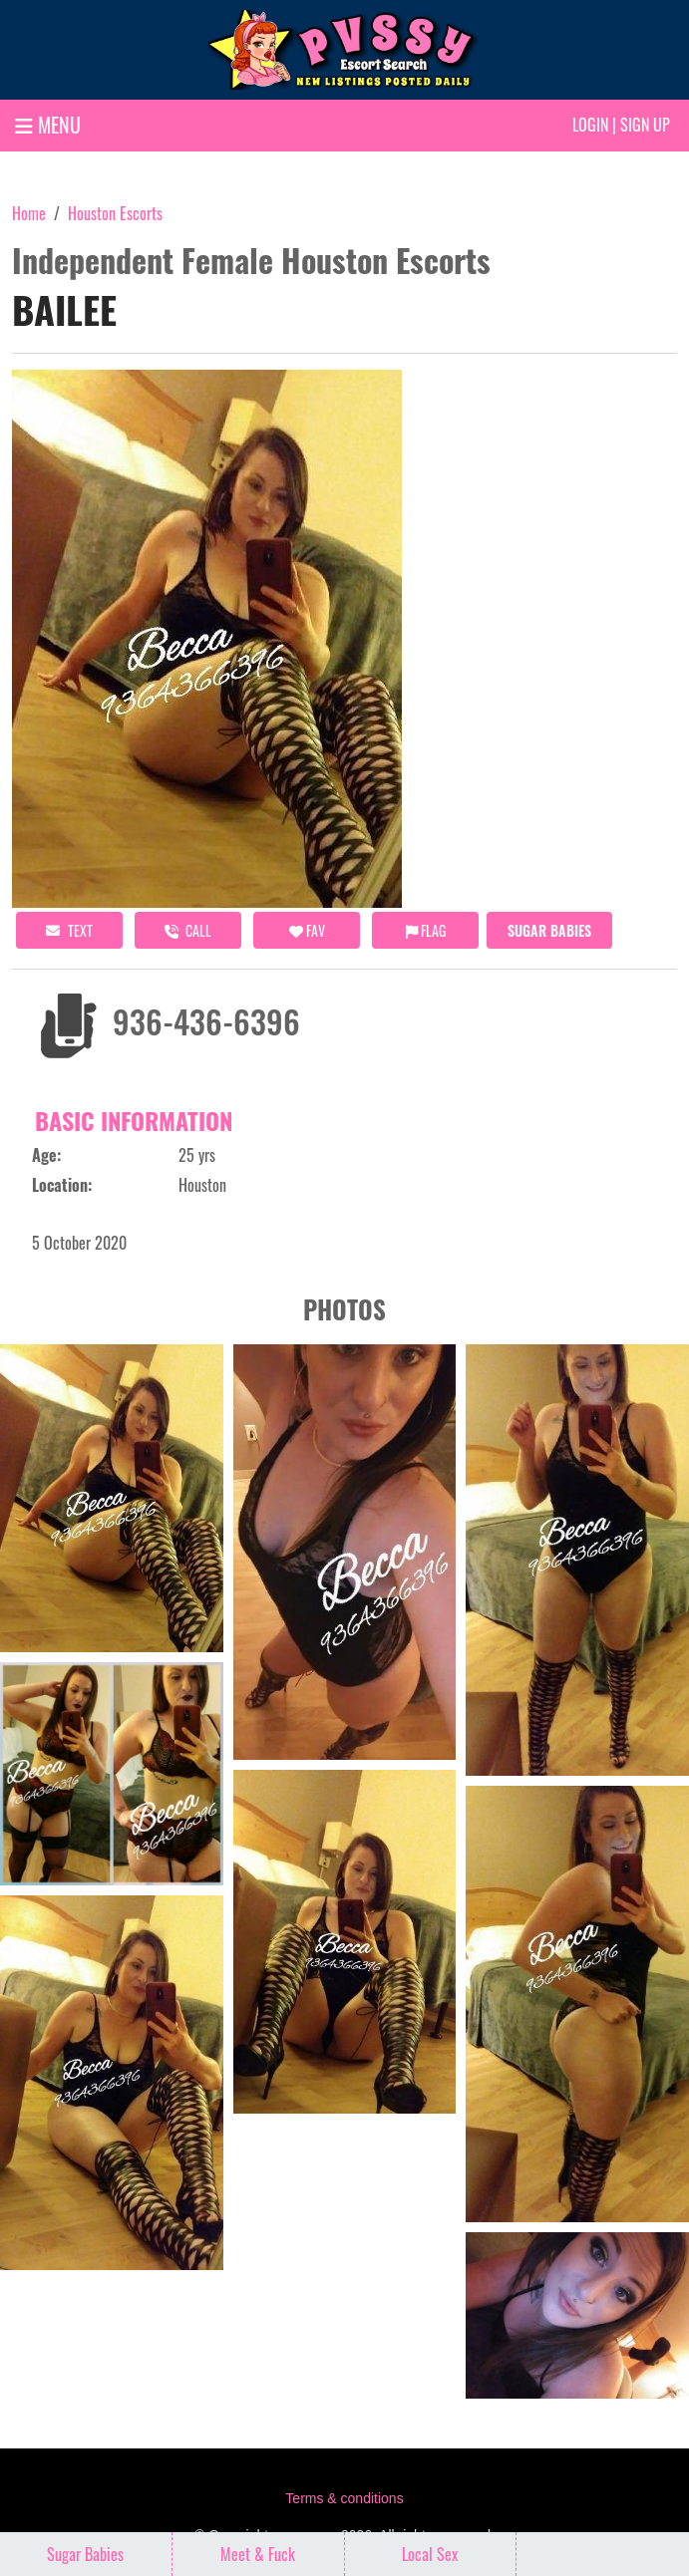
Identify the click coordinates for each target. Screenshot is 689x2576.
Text (69, 930)
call (188, 930)
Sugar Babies (549, 930)
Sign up (645, 125)
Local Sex (430, 2554)
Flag (426, 930)
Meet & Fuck (257, 2554)
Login (590, 125)
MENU (48, 125)
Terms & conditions (344, 2498)
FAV (307, 930)
